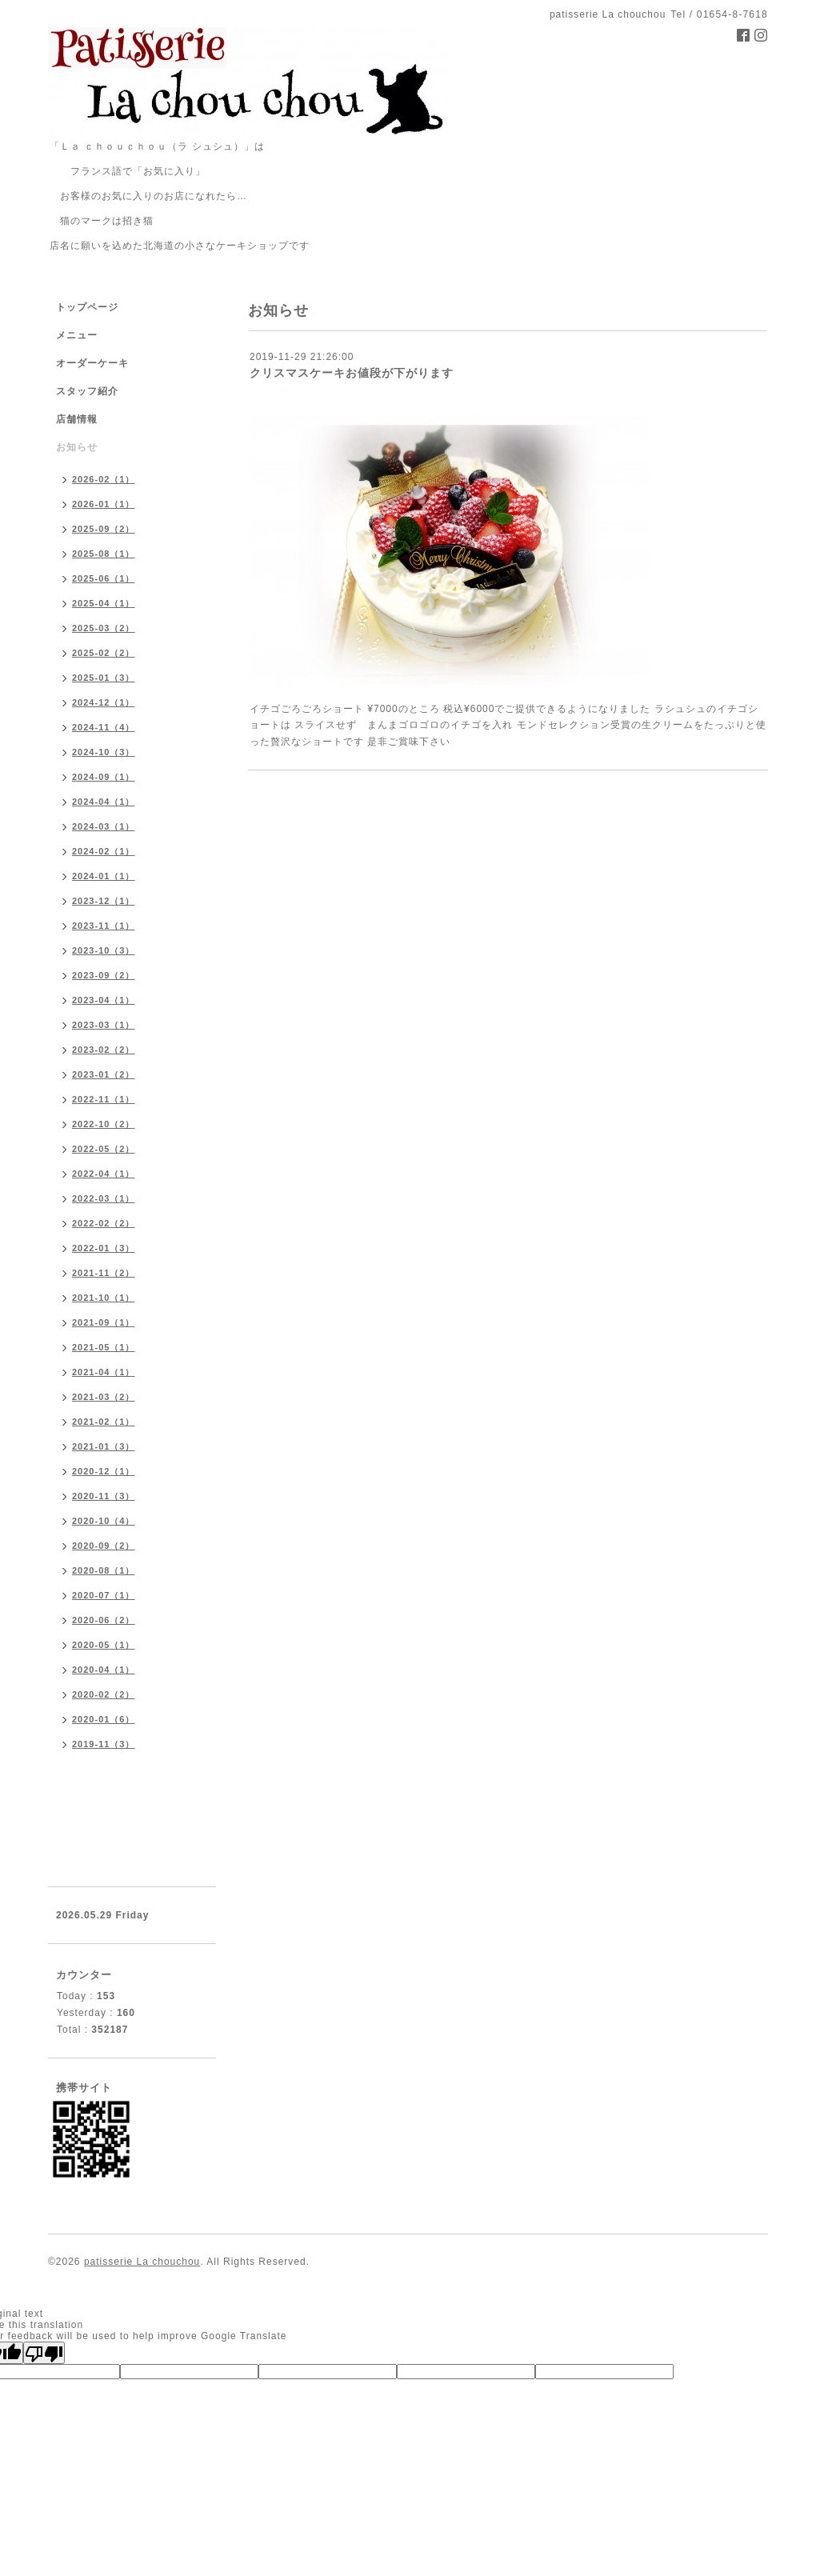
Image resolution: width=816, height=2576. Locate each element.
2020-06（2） (103, 1620)
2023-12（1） (103, 901)
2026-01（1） (103, 504)
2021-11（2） (103, 1273)
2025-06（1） (103, 578)
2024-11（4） (103, 727)
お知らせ (77, 447)
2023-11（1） (103, 925)
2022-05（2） (103, 1149)
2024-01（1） (103, 876)
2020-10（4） (103, 1521)
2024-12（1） (103, 702)
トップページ (87, 307)
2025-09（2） (103, 529)
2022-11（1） (103, 1099)
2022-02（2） (103, 1223)
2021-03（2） (103, 1397)
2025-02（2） (103, 653)
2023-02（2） (103, 1049)
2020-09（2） (103, 1545)
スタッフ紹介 (87, 391)
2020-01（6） (103, 1719)
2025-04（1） (103, 603)
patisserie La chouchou (142, 2261)
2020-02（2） (103, 1694)
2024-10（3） (103, 752)
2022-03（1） (103, 1198)
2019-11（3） (103, 1744)
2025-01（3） (103, 677)
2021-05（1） (103, 1347)
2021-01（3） (103, 1446)
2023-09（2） (103, 975)
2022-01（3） (103, 1248)
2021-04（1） (103, 1372)
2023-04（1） (103, 1000)
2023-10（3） (103, 950)
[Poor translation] (44, 2353)
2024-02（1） (103, 851)
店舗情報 (77, 419)
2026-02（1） (103, 479)
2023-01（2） (103, 1074)
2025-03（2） (103, 628)
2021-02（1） (103, 1421)
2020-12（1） (103, 1471)
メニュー (77, 335)
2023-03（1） (103, 1025)
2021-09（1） (103, 1322)
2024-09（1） (103, 777)
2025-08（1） (103, 553)
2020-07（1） (103, 1595)
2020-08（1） (103, 1570)
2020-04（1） (103, 1669)
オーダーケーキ (92, 363)
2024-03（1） (103, 826)
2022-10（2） (103, 1124)
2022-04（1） (103, 1173)
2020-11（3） (103, 1496)
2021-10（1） (103, 1297)
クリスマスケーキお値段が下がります (352, 372)
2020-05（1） (103, 1645)
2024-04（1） (103, 801)
